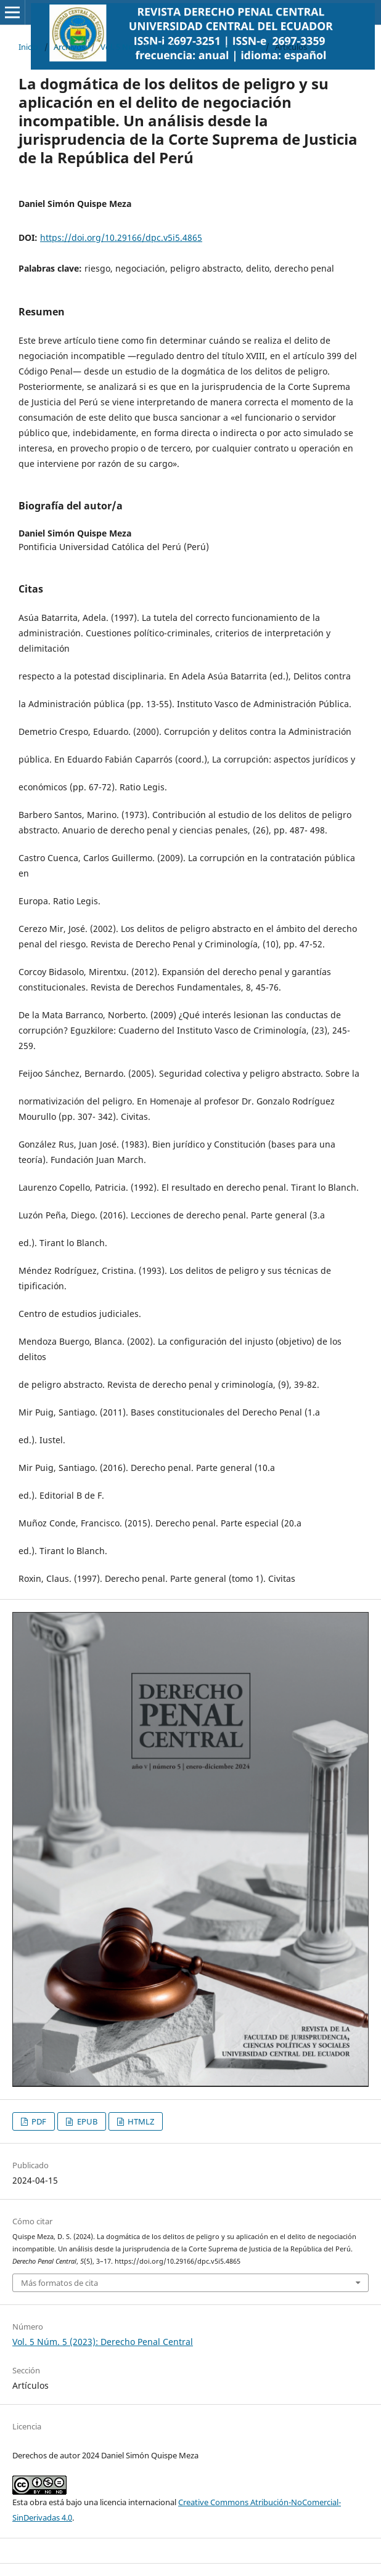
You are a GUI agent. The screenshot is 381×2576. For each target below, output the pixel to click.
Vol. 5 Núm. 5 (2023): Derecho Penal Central (180, 46)
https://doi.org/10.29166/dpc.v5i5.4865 (121, 237)
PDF (38, 2121)
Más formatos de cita (59, 2282)
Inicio (28, 46)
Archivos (69, 46)
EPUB (86, 2121)
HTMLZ (140, 2121)
